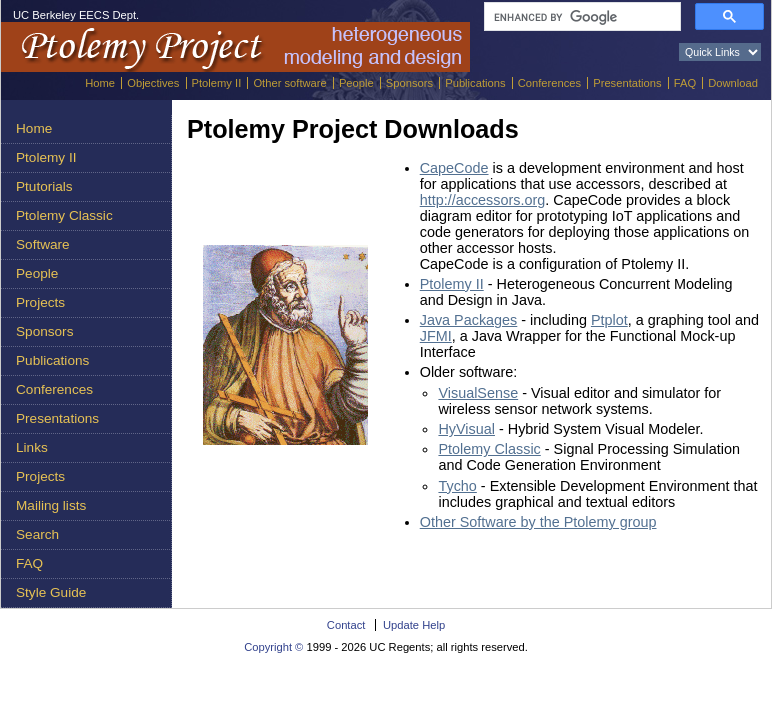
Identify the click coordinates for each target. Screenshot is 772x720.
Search (37, 534)
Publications (475, 83)
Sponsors (409, 83)
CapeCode (454, 168)
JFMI (436, 336)
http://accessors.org (483, 200)
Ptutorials (44, 186)
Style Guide (51, 592)
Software (43, 244)
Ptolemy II (217, 83)
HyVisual (466, 429)
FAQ (685, 83)
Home (100, 83)
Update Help (414, 625)
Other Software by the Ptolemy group (538, 522)
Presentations (627, 83)
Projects (40, 302)
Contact (346, 625)
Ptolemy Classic (64, 215)
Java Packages (469, 320)
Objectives (153, 83)
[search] (580, 17)
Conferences (549, 83)
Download (733, 83)
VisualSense (478, 393)
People (356, 83)
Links (32, 447)
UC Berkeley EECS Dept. (76, 15)
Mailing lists (51, 505)
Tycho (457, 486)
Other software (289, 83)
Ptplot (609, 320)
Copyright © (273, 647)
